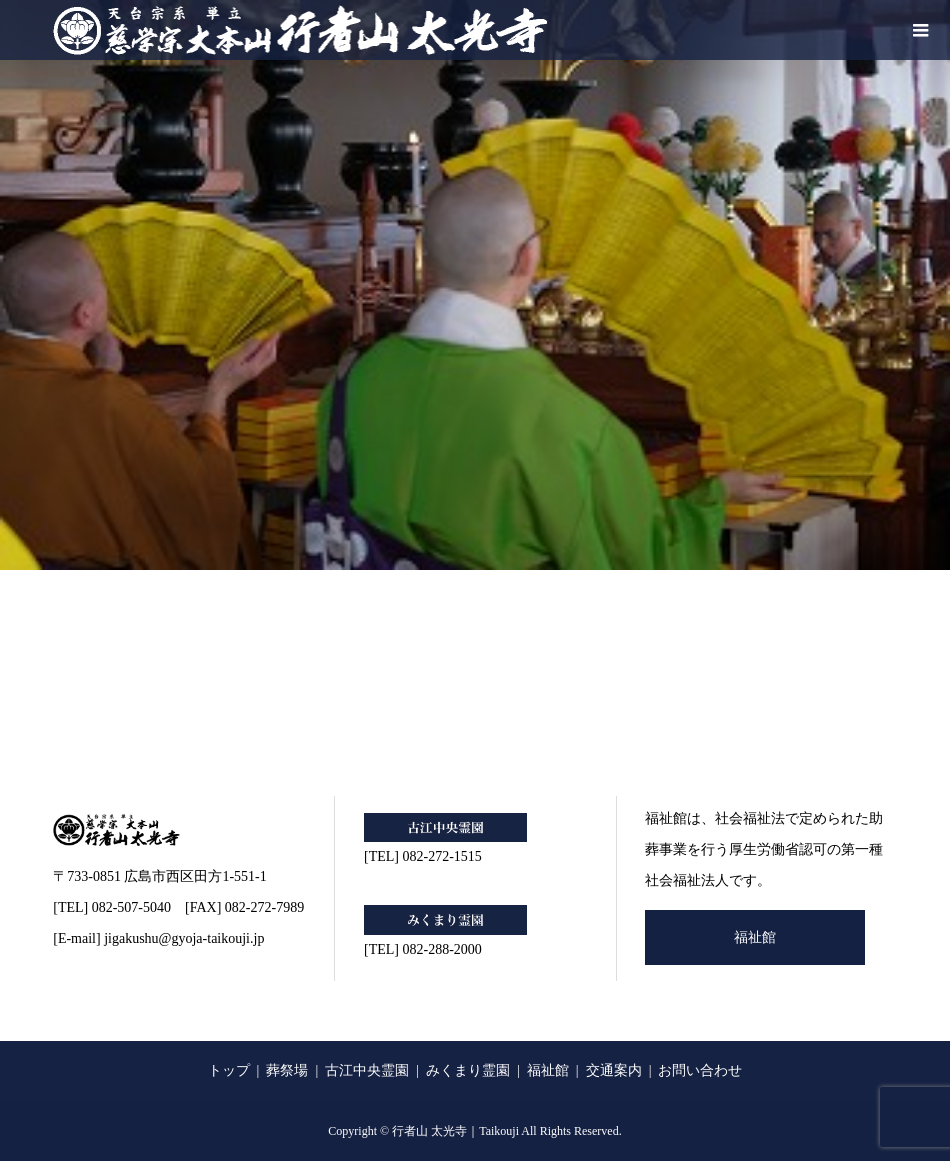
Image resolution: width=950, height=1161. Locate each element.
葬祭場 (287, 1070)
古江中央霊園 (367, 1070)
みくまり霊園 (468, 1070)
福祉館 (755, 937)
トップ (229, 1070)
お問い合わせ (700, 1070)
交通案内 (614, 1070)
